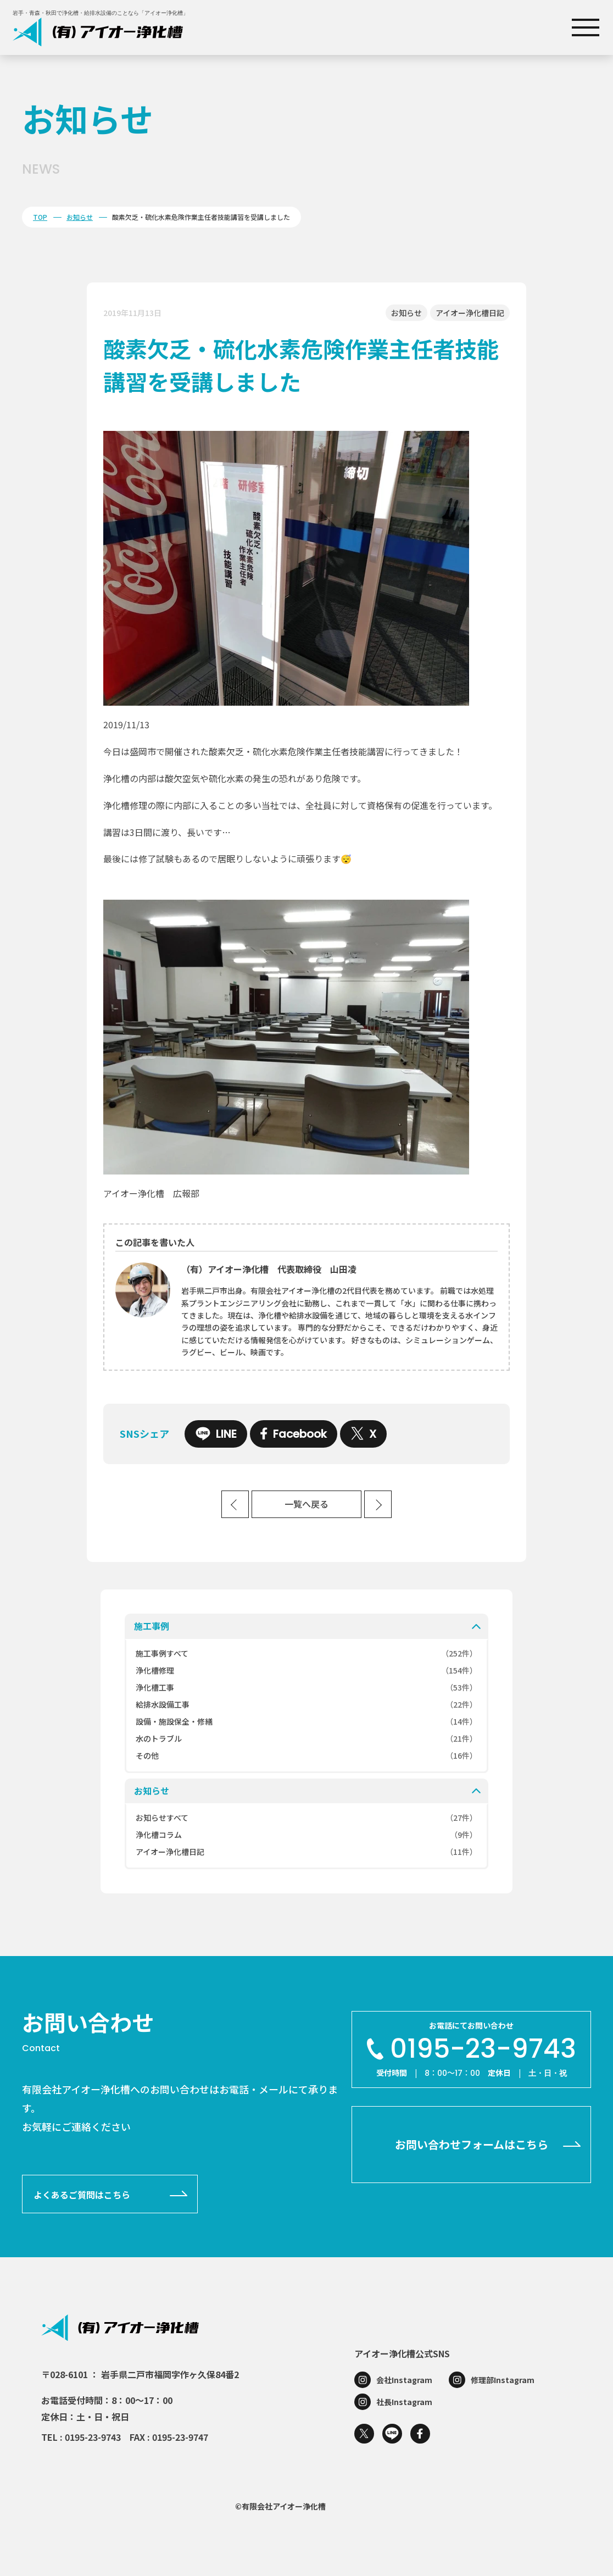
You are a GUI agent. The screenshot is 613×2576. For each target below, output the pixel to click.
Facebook (293, 1434)
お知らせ (79, 216)
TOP (40, 216)
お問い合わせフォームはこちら (471, 2144)
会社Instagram (404, 2379)
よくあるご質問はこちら (82, 2194)
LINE (216, 1434)
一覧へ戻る (306, 1504)
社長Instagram (404, 2401)
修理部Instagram (502, 2379)
